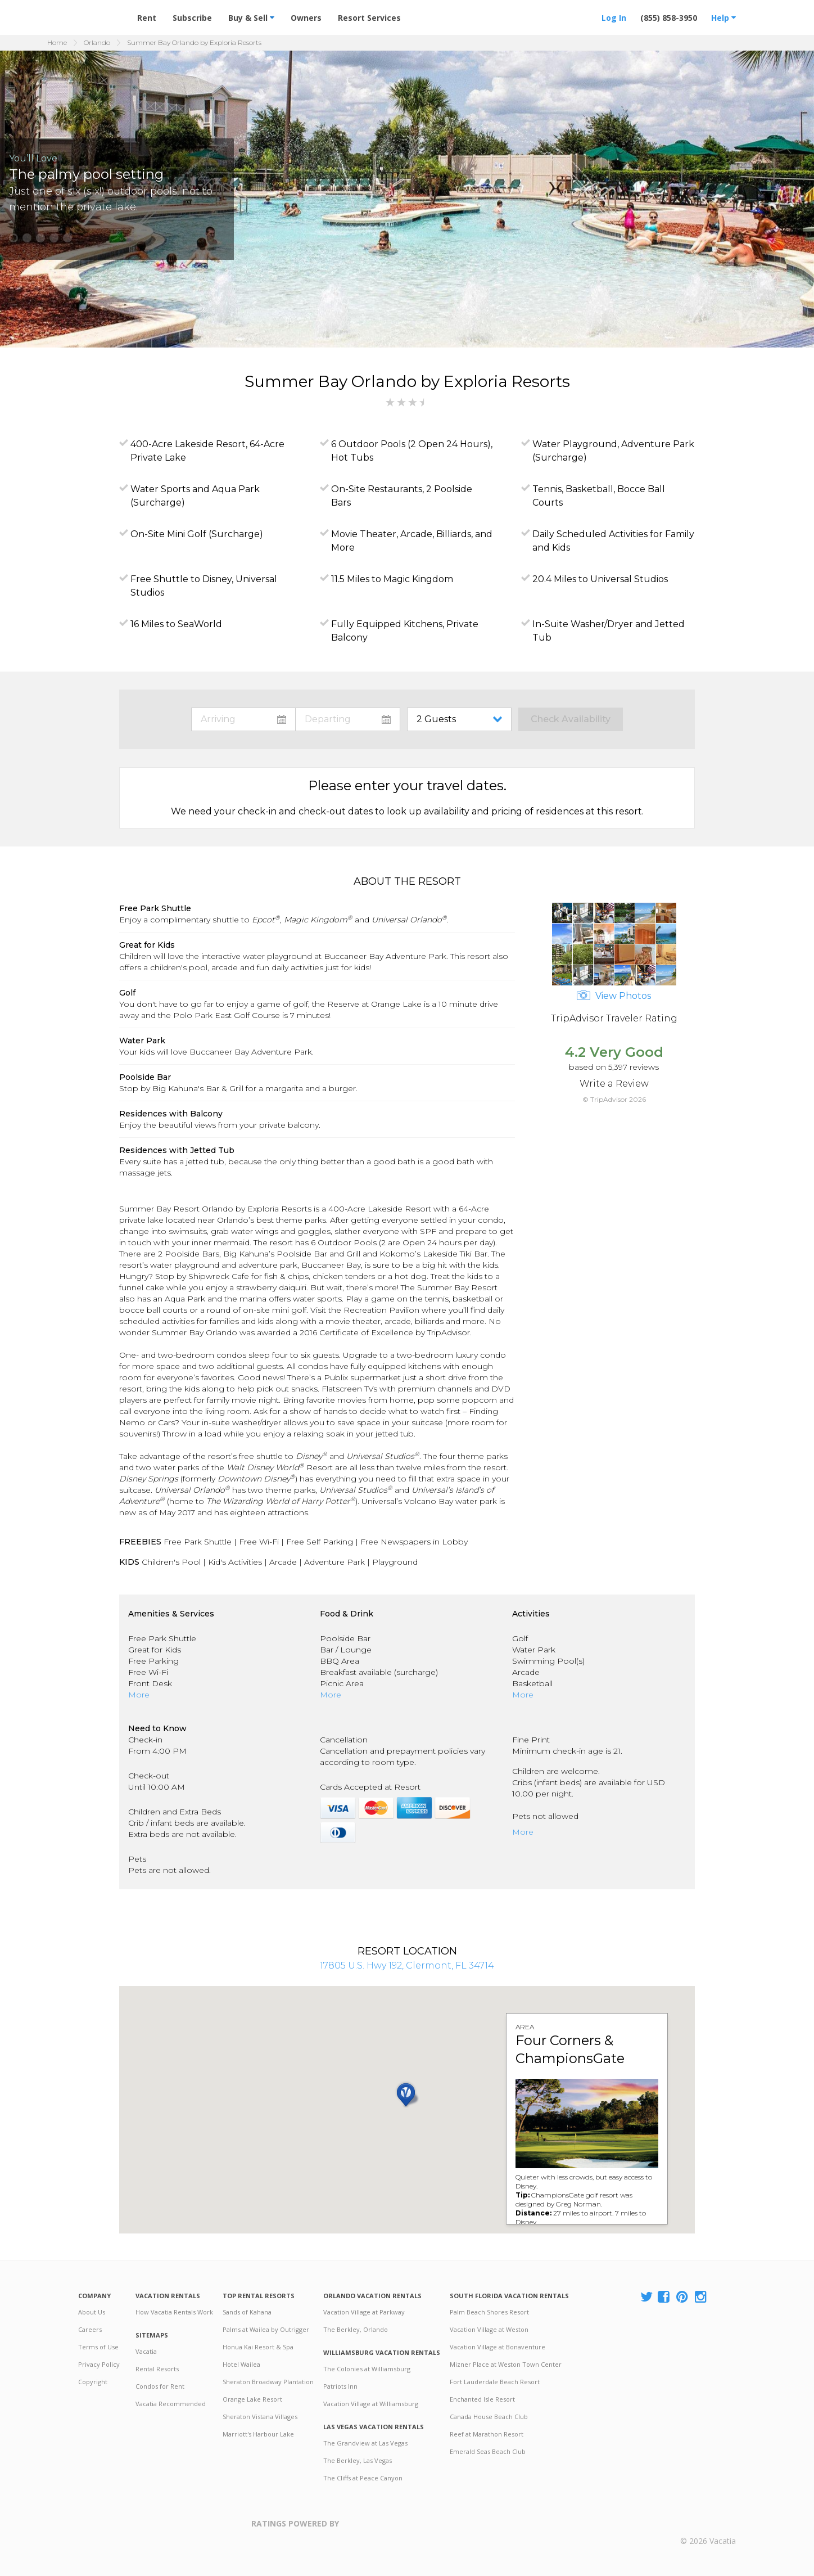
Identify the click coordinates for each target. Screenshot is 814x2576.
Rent (146, 17)
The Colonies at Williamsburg (366, 2369)
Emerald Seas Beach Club (488, 2451)
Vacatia (146, 2351)
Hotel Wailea (241, 2364)
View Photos (614, 995)
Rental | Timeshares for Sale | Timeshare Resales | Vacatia (708, 2523)
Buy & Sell (251, 17)
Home (57, 42)
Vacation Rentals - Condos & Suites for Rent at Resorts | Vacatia (100, 13)
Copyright (92, 2381)
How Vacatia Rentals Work (174, 2312)
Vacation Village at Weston (489, 2329)
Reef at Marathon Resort (486, 2434)
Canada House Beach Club (489, 2416)
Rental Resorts (157, 2369)
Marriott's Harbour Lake (258, 2434)
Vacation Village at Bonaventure (497, 2347)
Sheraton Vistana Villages (260, 2416)
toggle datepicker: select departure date (348, 719)
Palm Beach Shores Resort (489, 2312)
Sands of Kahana (247, 2312)
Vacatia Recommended (170, 2403)
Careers (90, 2329)
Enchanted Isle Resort (482, 2399)
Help (723, 17)
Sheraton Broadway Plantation (268, 2381)
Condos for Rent (159, 2386)
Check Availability (570, 719)
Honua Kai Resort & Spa (258, 2347)
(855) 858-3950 (668, 17)
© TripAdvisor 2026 (614, 1099)
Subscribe (192, 17)
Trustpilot (394, 2531)
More (139, 1695)
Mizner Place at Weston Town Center (506, 2364)
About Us (91, 2312)
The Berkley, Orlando (355, 2329)
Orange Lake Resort (252, 2399)
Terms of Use (98, 2347)
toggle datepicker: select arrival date (243, 719)
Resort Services (369, 17)
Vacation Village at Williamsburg (370, 2403)
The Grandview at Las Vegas (365, 2443)
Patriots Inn (340, 2386)
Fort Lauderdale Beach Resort (495, 2381)
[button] (13, 237)
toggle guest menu (461, 719)
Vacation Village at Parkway (364, 2312)
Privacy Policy (99, 2364)
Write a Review (614, 1083)
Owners (306, 17)
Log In (614, 17)
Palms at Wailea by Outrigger (266, 2329)
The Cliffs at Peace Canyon (363, 2478)
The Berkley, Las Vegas (357, 2460)
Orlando (97, 42)
